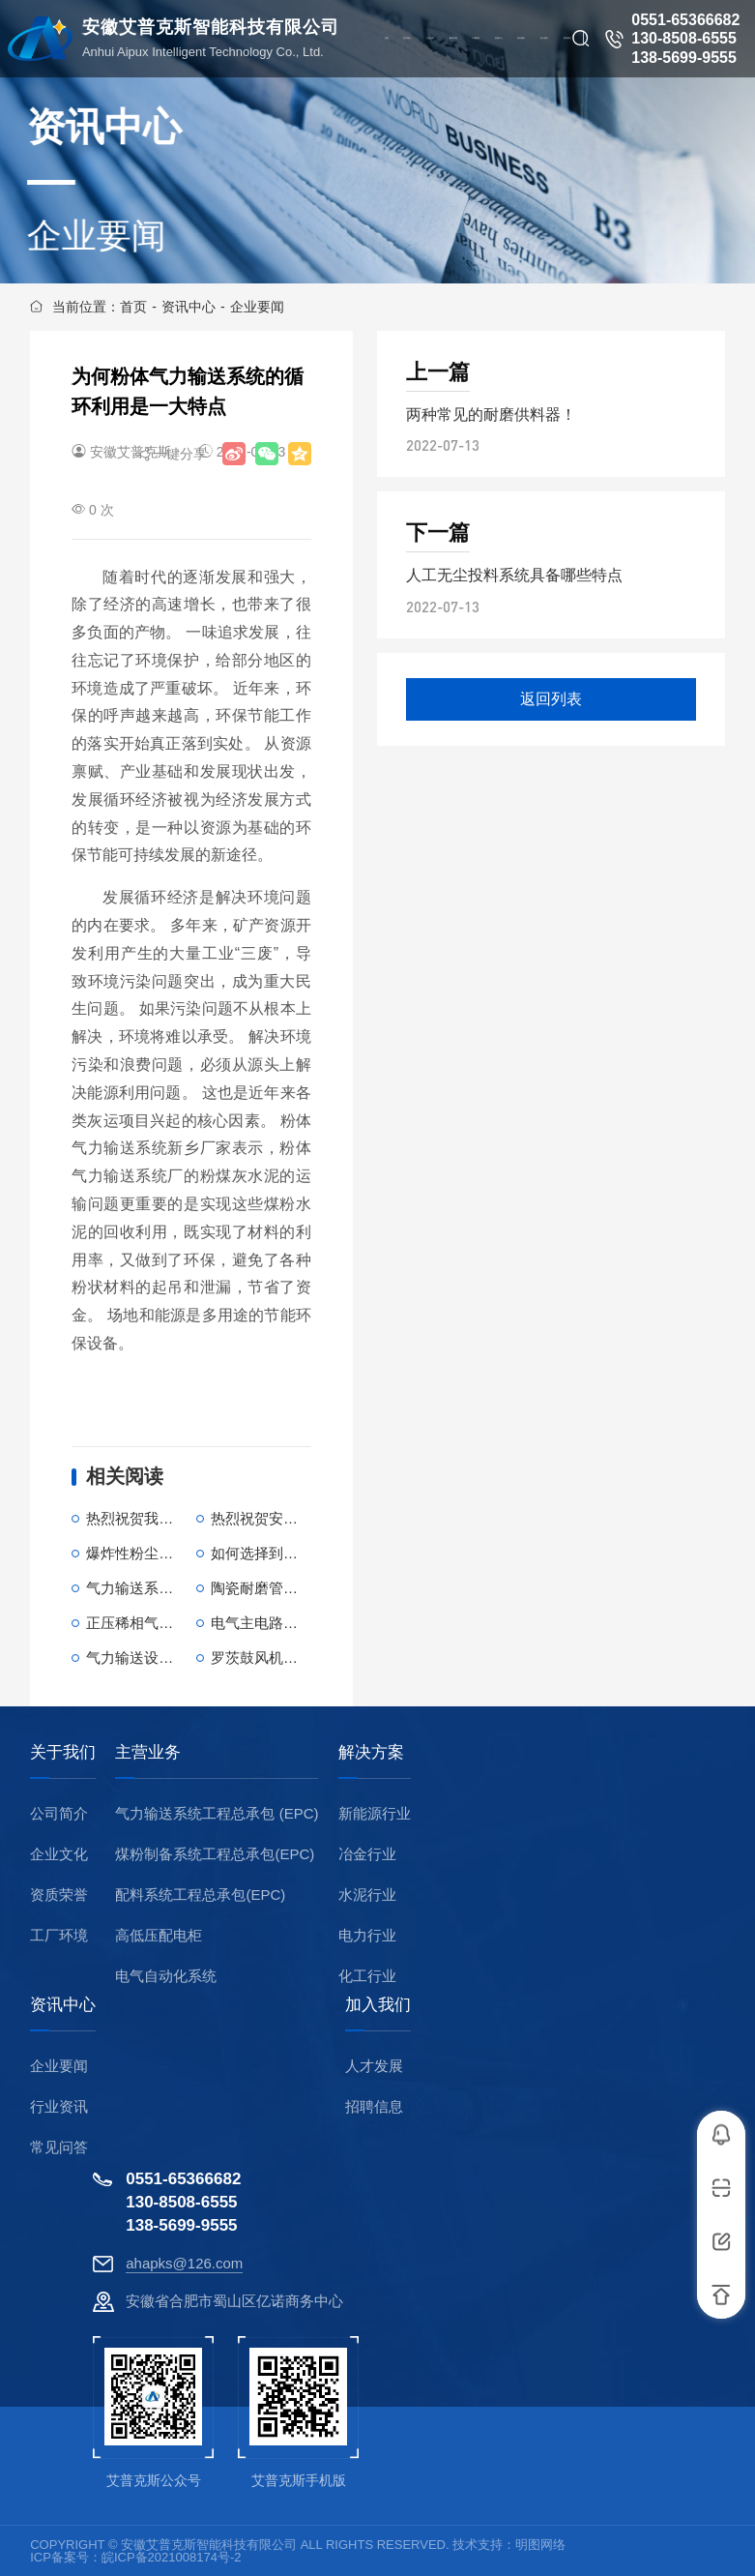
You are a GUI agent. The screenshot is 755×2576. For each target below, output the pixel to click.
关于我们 (63, 1753)
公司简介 (59, 1813)
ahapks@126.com (184, 2263)
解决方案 (371, 1753)
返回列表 (551, 699)
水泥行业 (367, 1894)
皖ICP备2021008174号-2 (172, 2557)
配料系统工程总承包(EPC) (200, 1894)
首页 (133, 306)
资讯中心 (188, 306)
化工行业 (367, 1976)
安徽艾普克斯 (130, 451)
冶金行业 (367, 1854)
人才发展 (374, 2066)
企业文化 (59, 1854)
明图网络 (540, 2544)
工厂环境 (59, 1935)
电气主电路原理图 (269, 1622)
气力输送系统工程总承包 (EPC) (216, 1813)
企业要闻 (257, 306)
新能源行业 (374, 1813)
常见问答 (59, 2147)
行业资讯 (59, 2106)
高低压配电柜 (158, 1935)
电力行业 (367, 1935)
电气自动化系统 (166, 1976)
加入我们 (378, 2005)
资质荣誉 (59, 1894)
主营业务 (148, 1753)
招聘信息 (374, 2106)
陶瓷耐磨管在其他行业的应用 (305, 1588)
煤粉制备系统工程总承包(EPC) (214, 1854)
